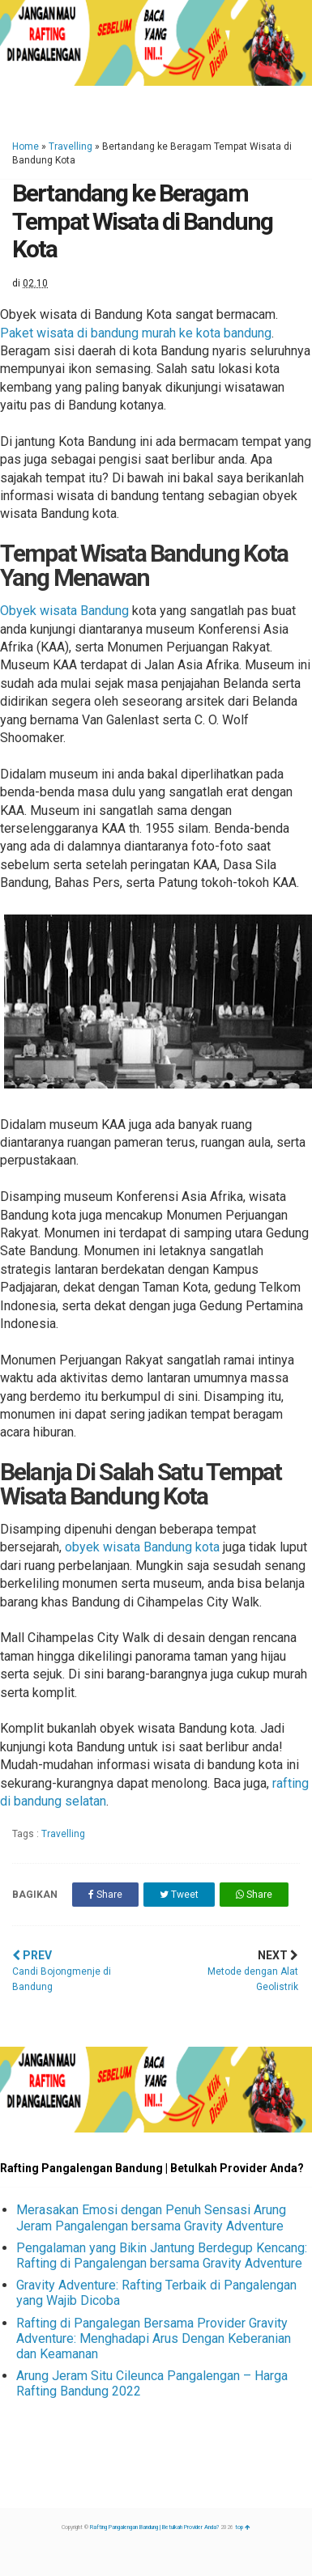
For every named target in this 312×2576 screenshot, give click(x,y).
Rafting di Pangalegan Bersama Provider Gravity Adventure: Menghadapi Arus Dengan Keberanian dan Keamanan (153, 2338)
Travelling (70, 146)
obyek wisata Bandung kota (142, 1547)
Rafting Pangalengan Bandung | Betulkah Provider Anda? (154, 2527)
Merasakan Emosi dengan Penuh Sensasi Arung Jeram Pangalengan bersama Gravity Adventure (151, 2217)
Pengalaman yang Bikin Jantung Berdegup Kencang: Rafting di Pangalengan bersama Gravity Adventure (161, 2255)
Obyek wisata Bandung (64, 610)
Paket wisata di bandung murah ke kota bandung (135, 333)
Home (25, 146)
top (242, 2527)
